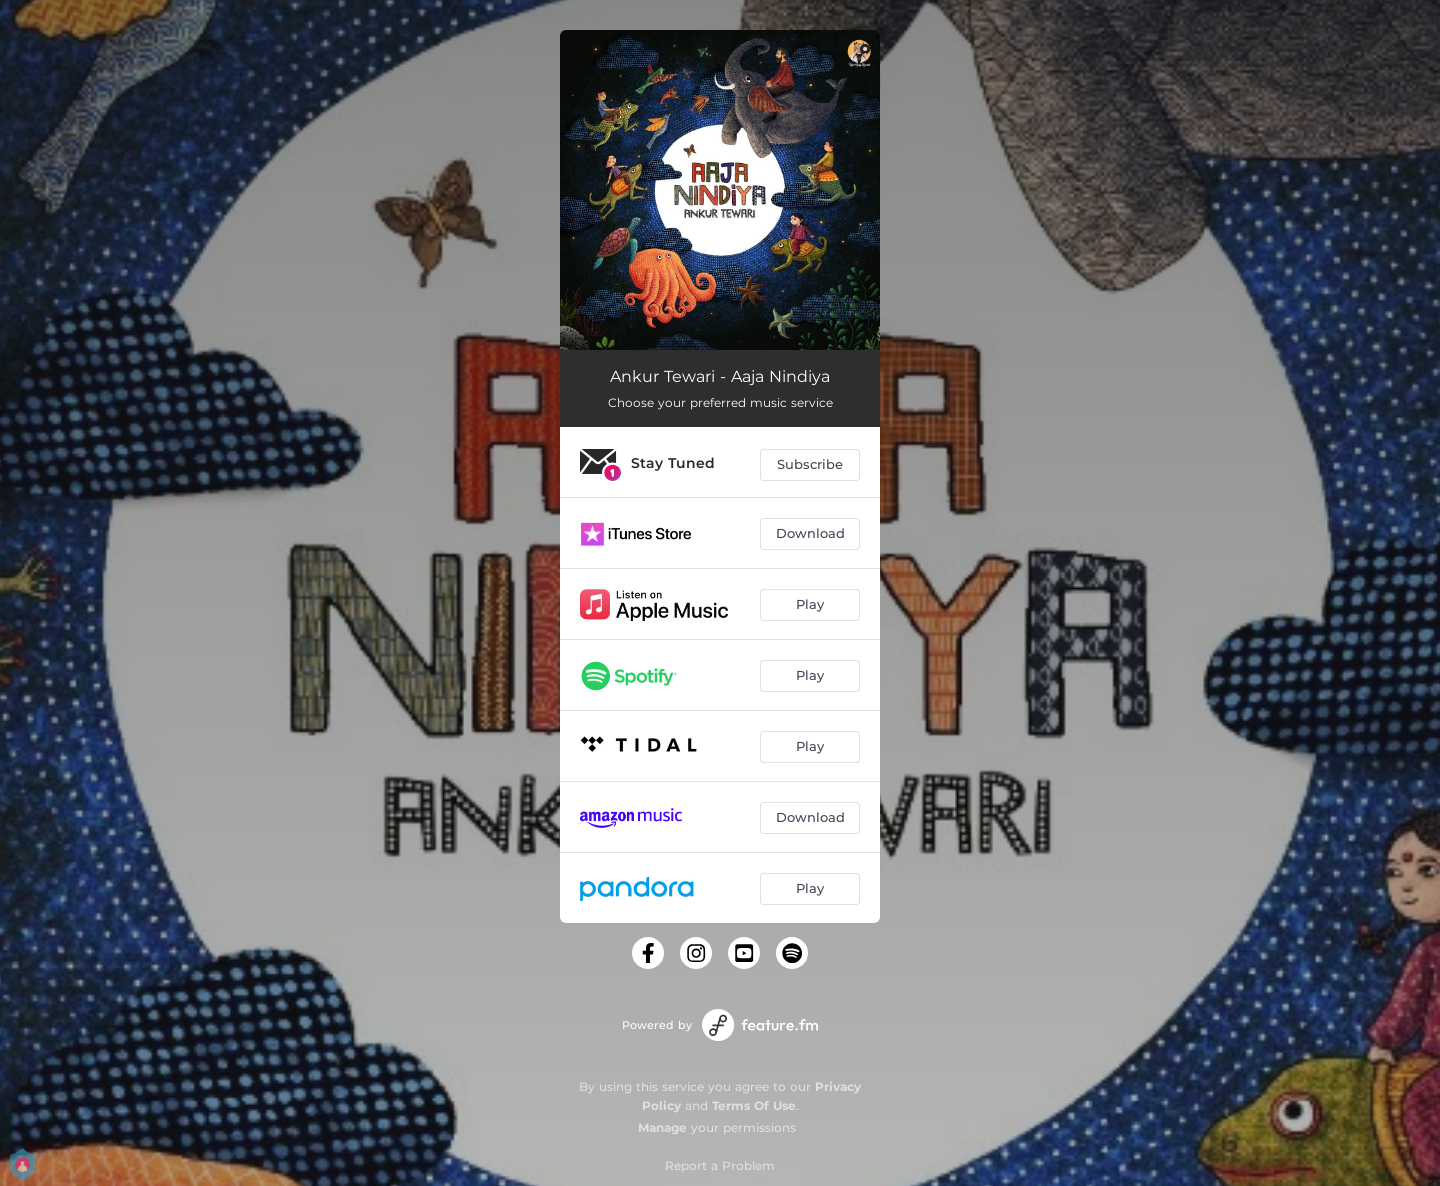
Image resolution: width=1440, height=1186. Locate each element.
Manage (662, 1127)
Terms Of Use (754, 1105)
